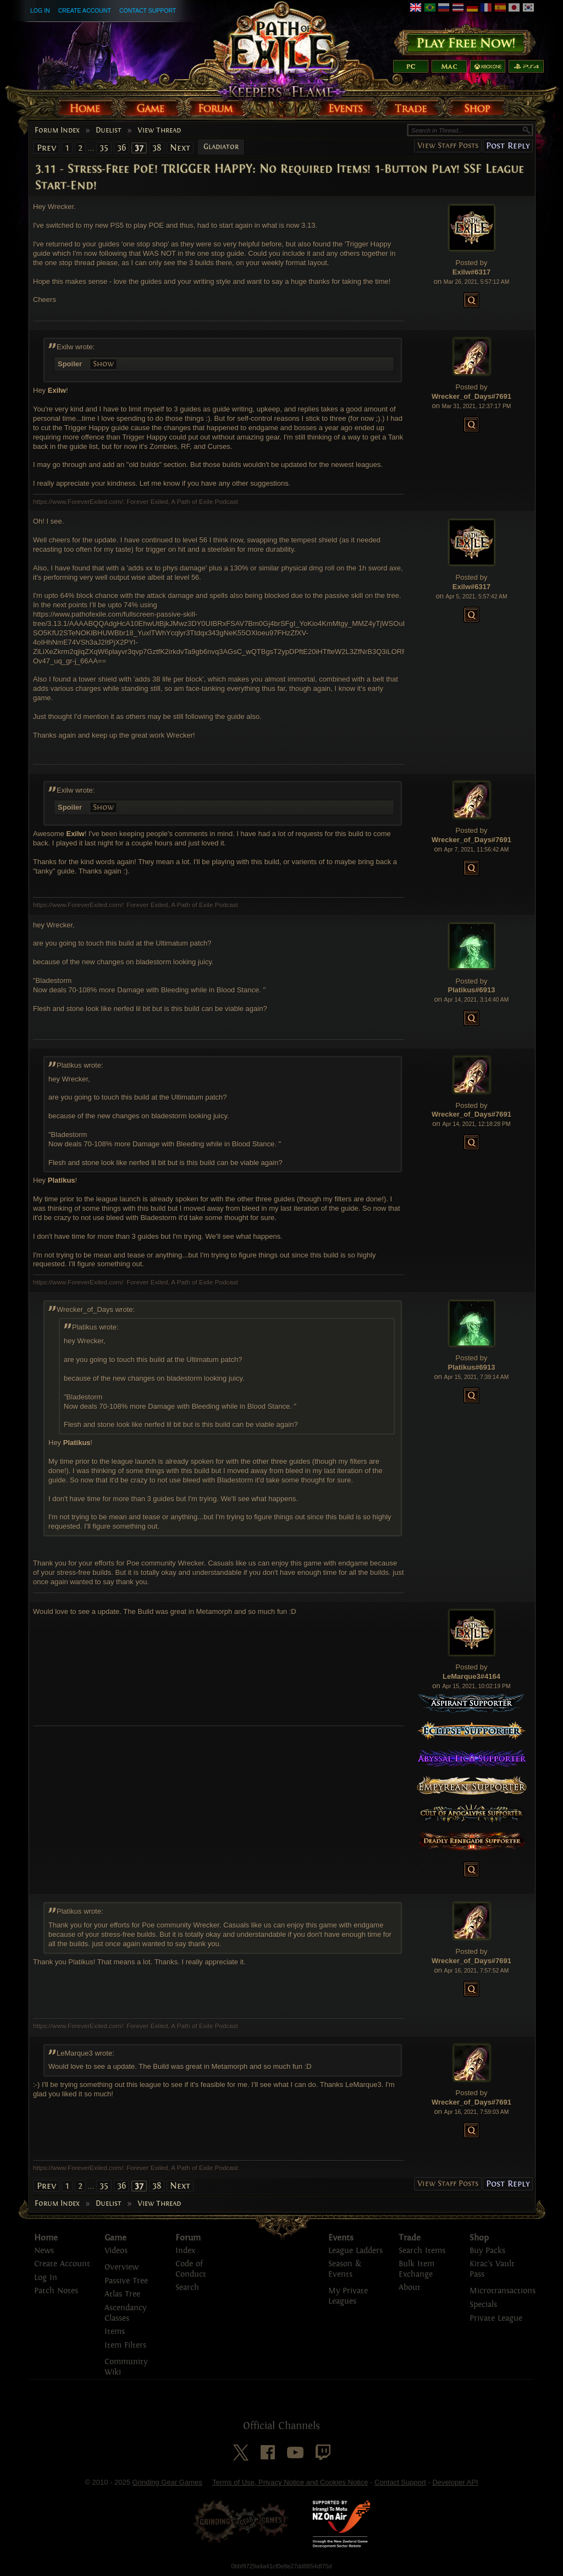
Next (180, 147)
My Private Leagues (348, 2296)
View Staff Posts (447, 145)
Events (341, 2238)
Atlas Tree (122, 2294)
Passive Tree (126, 2281)
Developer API (455, 2482)
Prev (46, 147)
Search (187, 2287)
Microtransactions (503, 2290)
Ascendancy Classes (125, 2313)
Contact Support (147, 10)
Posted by (472, 263)
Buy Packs (487, 2250)
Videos (116, 2250)
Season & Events (344, 2269)
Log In (40, 10)
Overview (121, 2267)
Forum (188, 2238)
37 (139, 148)
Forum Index (57, 130)
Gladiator (221, 146)
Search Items (422, 2250)
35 (104, 147)
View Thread (159, 130)
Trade (410, 2238)
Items (114, 2331)
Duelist (109, 130)
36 (121, 147)
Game (115, 2238)
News (44, 2250)
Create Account (84, 10)
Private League (496, 2318)
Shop (479, 2238)
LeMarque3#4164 (471, 1676)
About (410, 2287)
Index (185, 2250)
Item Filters (125, 2345)
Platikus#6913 (471, 990)
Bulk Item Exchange (416, 2269)
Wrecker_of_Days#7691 (471, 396)
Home (46, 2238)
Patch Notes (56, 2290)
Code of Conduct (190, 2269)
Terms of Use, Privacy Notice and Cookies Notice (290, 2482)
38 (156, 147)
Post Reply (507, 145)
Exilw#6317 (471, 272)
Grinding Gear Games (167, 2482)
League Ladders (355, 2250)
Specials (483, 2304)
